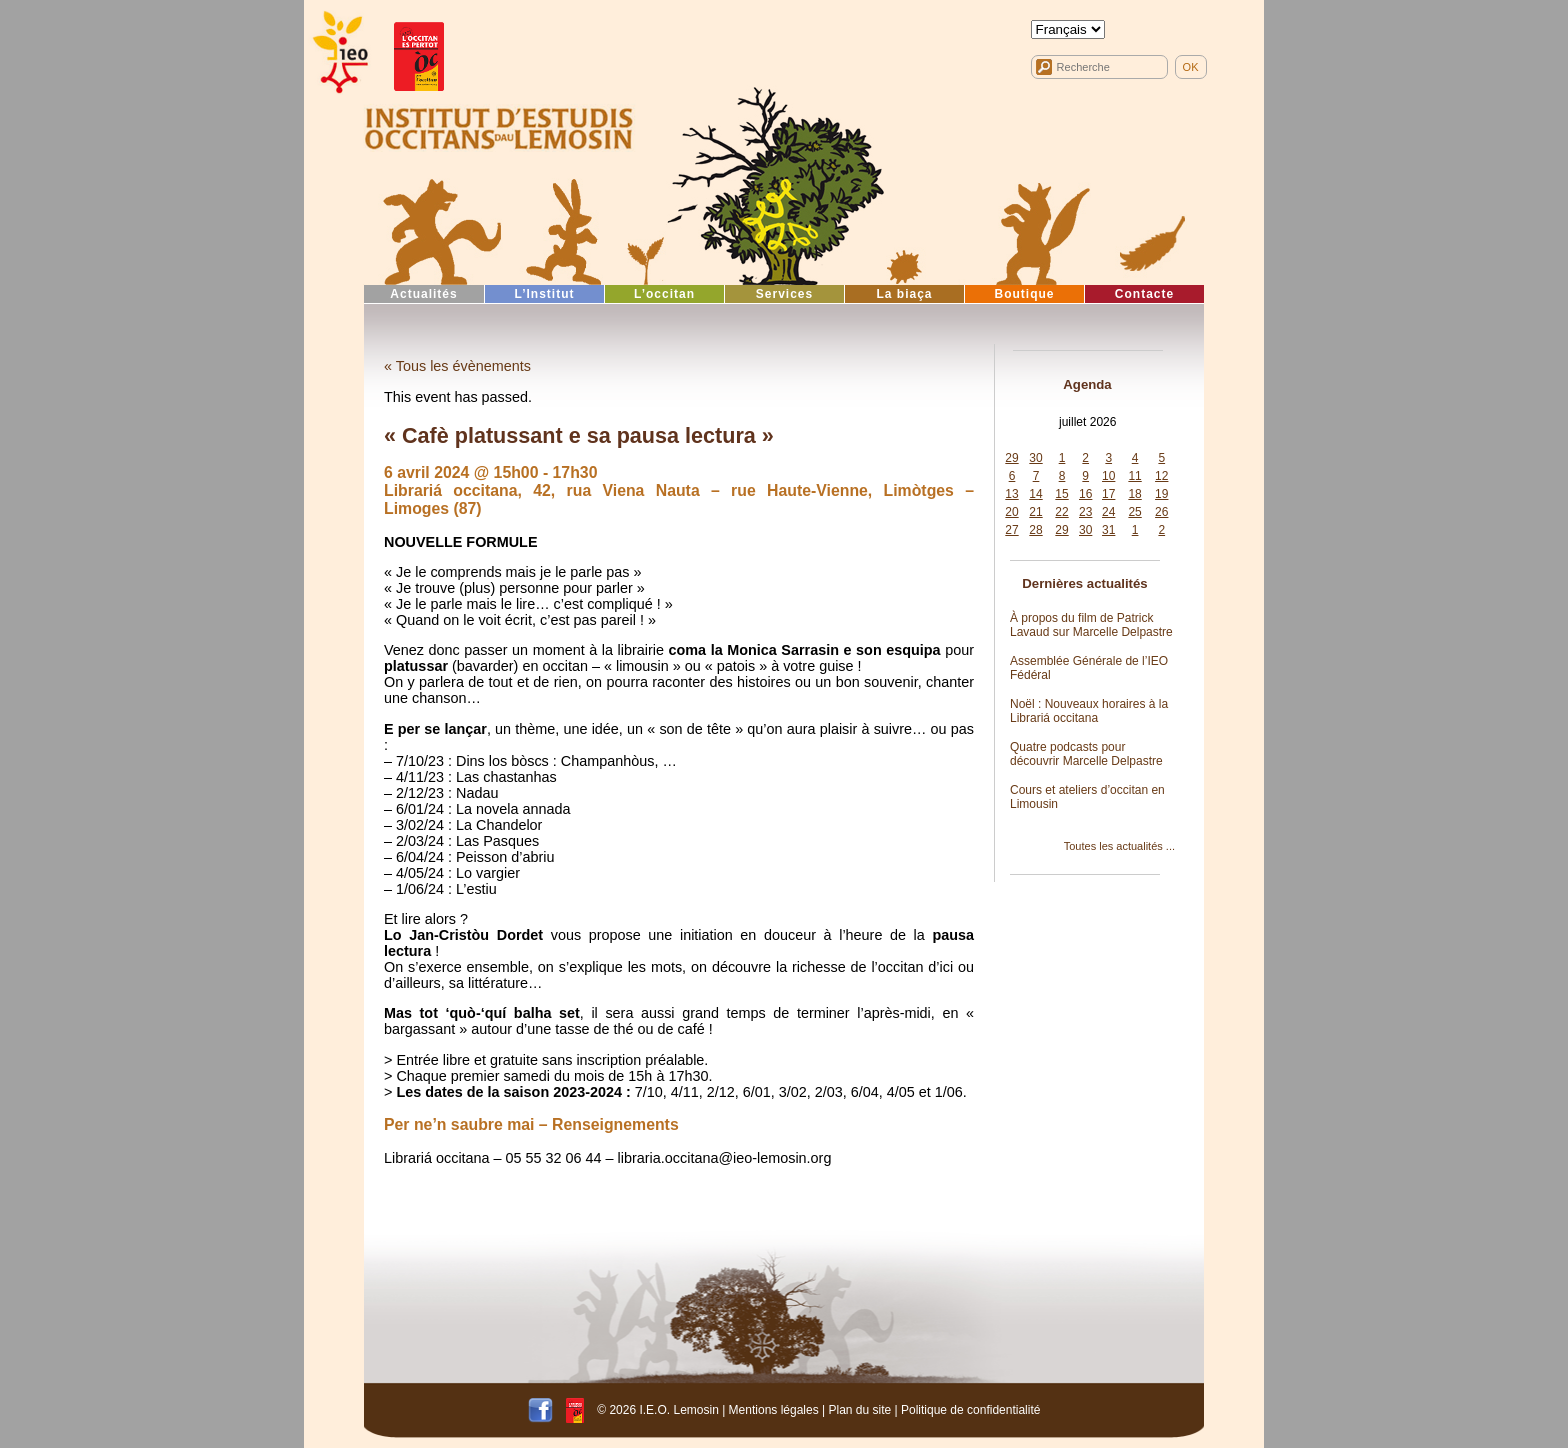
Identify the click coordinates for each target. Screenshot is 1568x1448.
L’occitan (664, 294)
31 (1108, 530)
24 (1108, 512)
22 (1061, 512)
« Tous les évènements (457, 366)
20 (1011, 512)
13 (1011, 494)
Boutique (1025, 294)
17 (1108, 494)
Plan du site (859, 1410)
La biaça (904, 294)
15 (1061, 494)
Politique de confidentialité (970, 1410)
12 (1161, 476)
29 (1011, 458)
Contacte (1144, 294)
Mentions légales (774, 1410)
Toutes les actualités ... (1119, 846)
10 (1108, 476)
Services (784, 294)
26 (1161, 512)
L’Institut (545, 294)
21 (1035, 512)
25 (1134, 512)
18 (1134, 494)
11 (1134, 476)
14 (1035, 494)
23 (1085, 512)
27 (1011, 530)
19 (1161, 494)
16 (1085, 494)
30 (1035, 458)
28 (1035, 530)
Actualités (423, 294)
